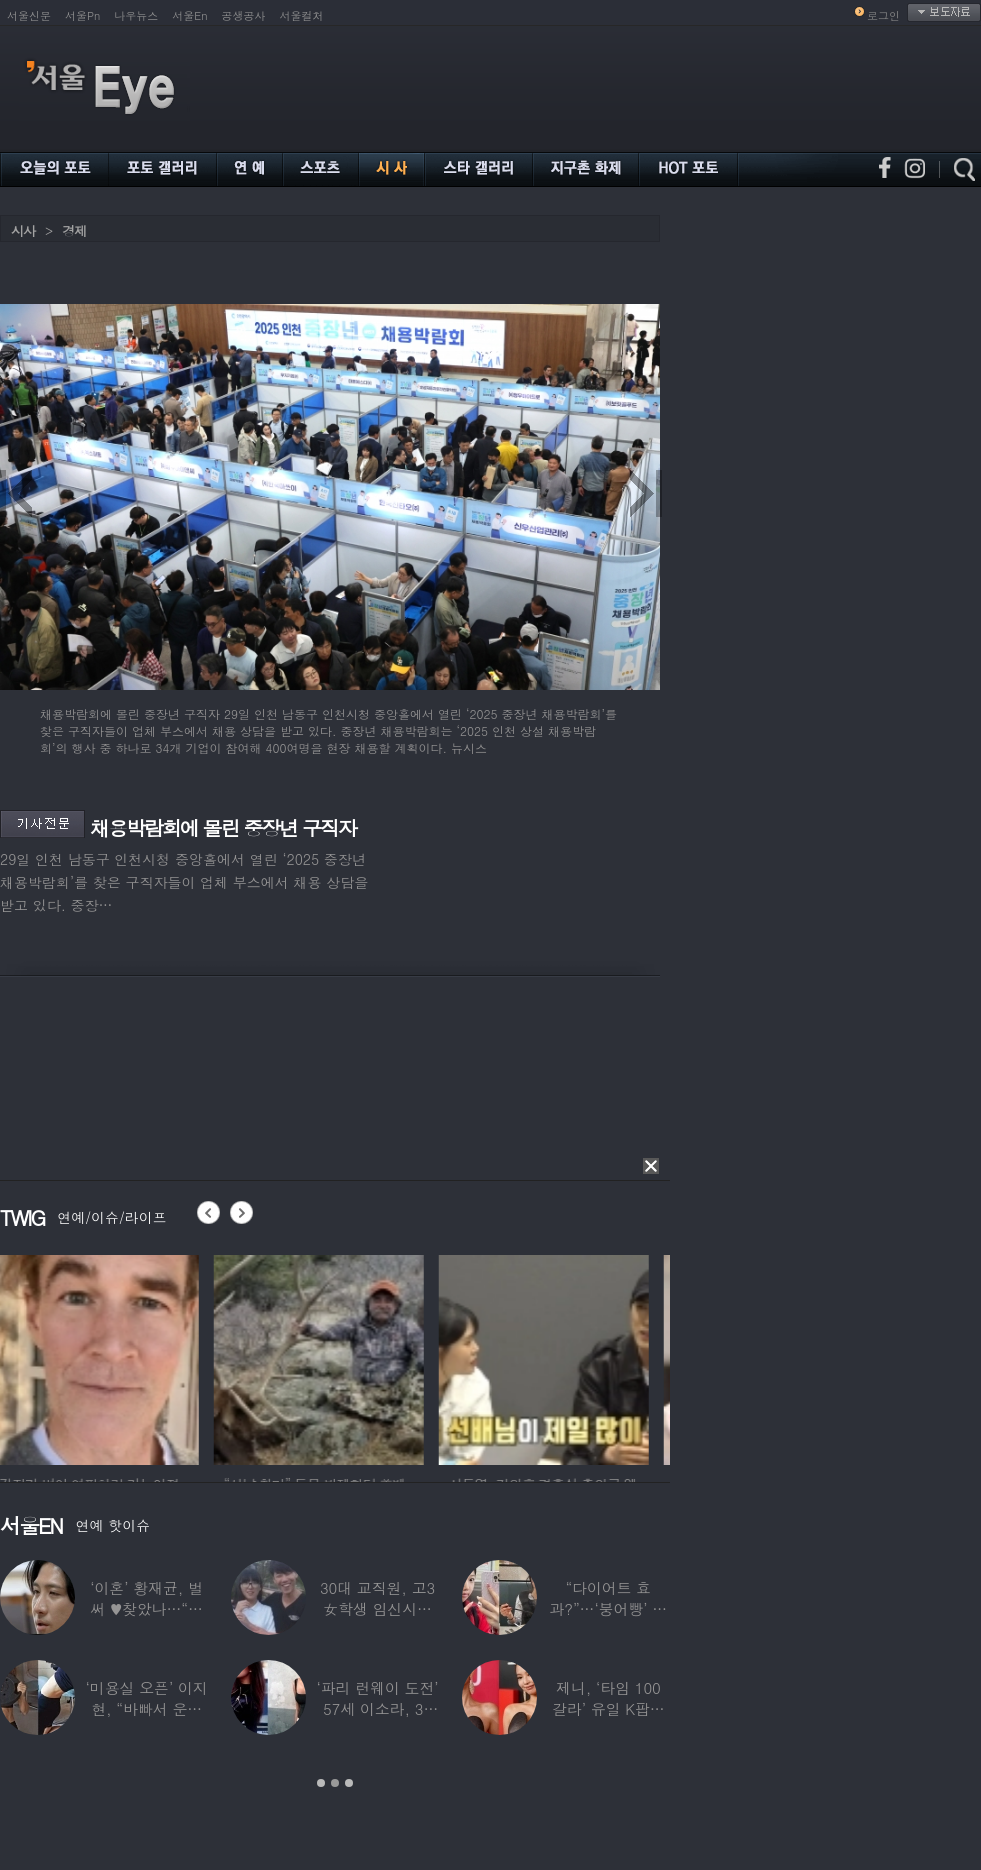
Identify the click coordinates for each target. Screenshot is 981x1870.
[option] (105, 1357)
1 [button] (321, 1783)
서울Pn (82, 15)
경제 (74, 230)
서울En (189, 15)
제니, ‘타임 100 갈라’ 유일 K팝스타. (608, 1708)
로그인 (883, 15)
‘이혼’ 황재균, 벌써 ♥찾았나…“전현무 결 (146, 1608)
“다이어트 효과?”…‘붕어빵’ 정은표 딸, (608, 1608)
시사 (23, 230)
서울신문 (29, 15)
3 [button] (349, 1783)
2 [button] (335, 1783)
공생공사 (244, 15)
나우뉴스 (136, 15)
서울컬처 (302, 15)
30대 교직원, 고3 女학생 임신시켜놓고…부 (377, 1608)
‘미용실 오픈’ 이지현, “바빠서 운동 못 (147, 1708)
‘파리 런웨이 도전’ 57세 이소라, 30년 (377, 1708)
